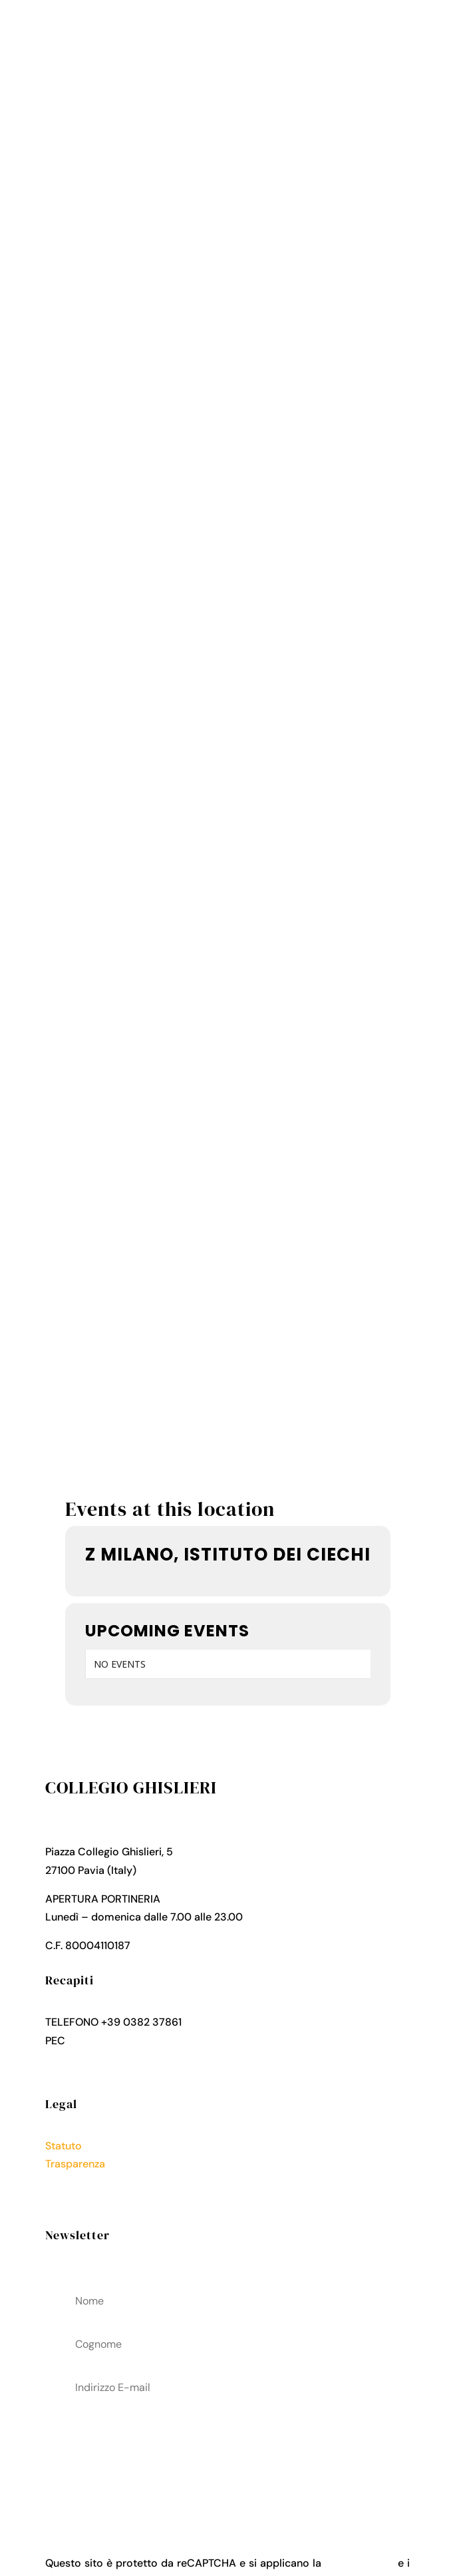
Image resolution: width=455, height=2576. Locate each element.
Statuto (63, 2146)
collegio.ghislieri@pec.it (126, 2041)
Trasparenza (75, 2164)
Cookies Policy (81, 2200)
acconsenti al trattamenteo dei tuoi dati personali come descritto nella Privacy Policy (227, 2456)
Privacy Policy (79, 2182)
